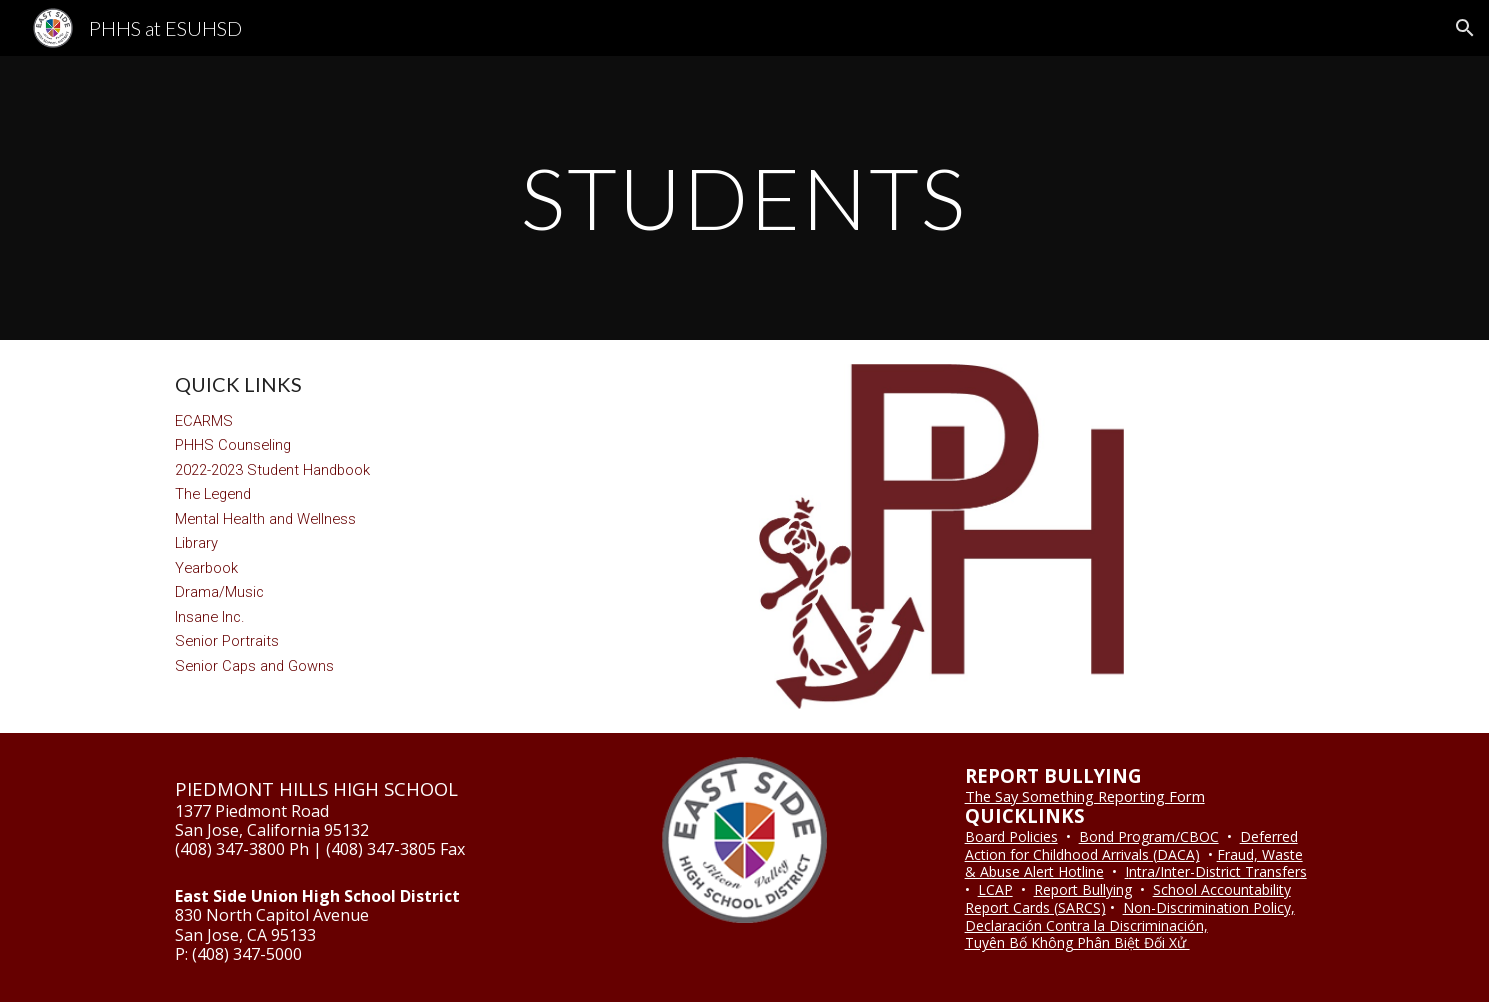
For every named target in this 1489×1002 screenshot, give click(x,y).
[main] (745, 197)
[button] (1465, 28)
